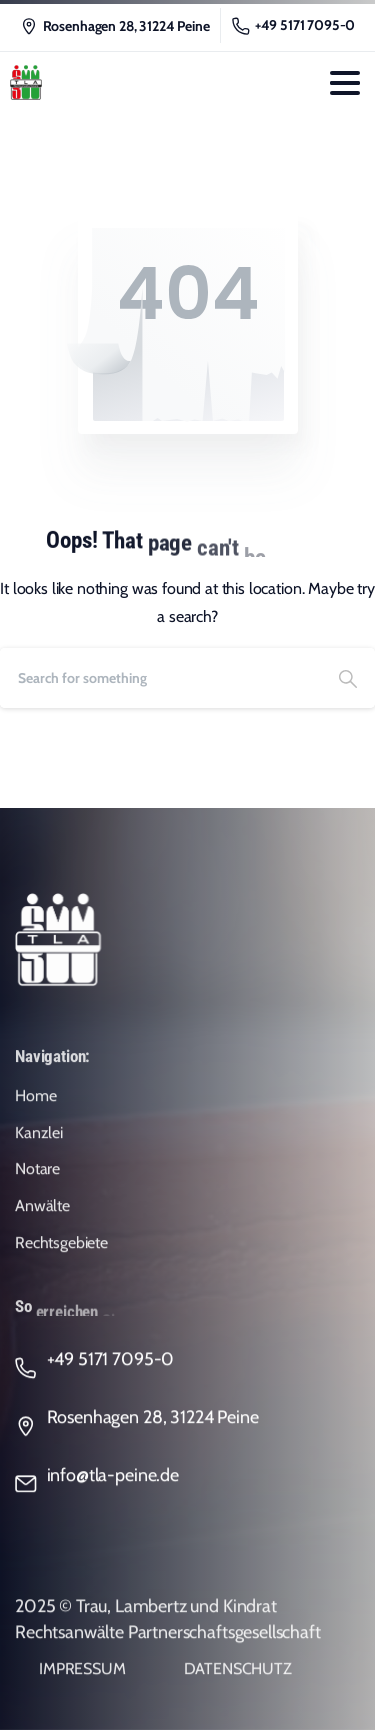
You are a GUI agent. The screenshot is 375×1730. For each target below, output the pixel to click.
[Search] (160, 678)
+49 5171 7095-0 (294, 25)
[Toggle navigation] (345, 83)
